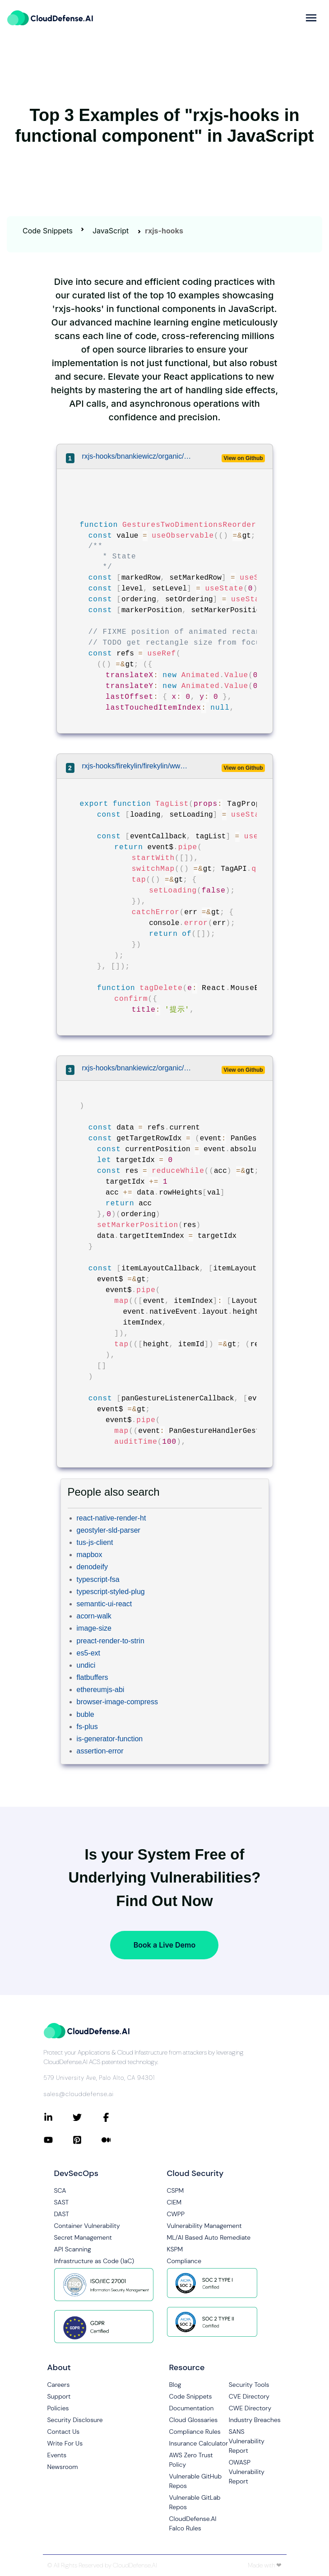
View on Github (243, 458)
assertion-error (100, 1751)
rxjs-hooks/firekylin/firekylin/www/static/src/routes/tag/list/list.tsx (137, 766)
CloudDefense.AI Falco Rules (193, 2523)
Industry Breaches (255, 2420)
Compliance (184, 2261)
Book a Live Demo (164, 1944)
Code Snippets (48, 230)
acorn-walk (94, 1616)
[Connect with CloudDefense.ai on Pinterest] (87, 2139)
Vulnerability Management (204, 2226)
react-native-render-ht (111, 1518)
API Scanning (72, 2249)
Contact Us (63, 2431)
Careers (58, 2385)
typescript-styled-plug (111, 1591)
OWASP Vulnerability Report (246, 2471)
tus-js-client (95, 1542)
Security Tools (249, 2385)
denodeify (92, 1567)
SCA (60, 2190)
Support (59, 2396)
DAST (62, 2214)
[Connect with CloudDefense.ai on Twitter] (87, 2117)
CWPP (176, 2214)
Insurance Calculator (198, 2443)
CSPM (175, 2190)
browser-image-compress (117, 1702)
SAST (61, 2202)
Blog (175, 2385)
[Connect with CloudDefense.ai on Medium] (116, 2139)
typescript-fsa (98, 1579)
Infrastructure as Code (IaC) (94, 2261)
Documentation (191, 2408)
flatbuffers (92, 1677)
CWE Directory (250, 2408)
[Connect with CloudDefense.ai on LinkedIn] (58, 2117)
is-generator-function (110, 1739)
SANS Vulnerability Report (246, 2441)
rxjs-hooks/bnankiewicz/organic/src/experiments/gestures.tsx (137, 456)
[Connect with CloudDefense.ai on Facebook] (116, 2117)
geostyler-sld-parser (108, 1530)
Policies (58, 2408)
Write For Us (65, 2443)
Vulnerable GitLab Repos (195, 2502)
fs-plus (87, 1726)
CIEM (174, 2202)
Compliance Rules (195, 2431)
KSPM (175, 2249)
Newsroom (62, 2467)
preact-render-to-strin (110, 1641)
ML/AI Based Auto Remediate (209, 2237)
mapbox (89, 1554)
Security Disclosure (75, 2420)
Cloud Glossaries (193, 2420)
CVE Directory (249, 2396)
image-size (94, 1628)
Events (57, 2455)
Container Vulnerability (87, 2226)
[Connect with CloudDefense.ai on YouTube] (58, 2139)
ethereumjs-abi (101, 1689)
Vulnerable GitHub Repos (195, 2481)
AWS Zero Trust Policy (191, 2460)
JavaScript (111, 230)
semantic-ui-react (104, 1604)
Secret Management (83, 2237)
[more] (311, 17)
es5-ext (88, 1653)
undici (86, 1665)
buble (85, 1714)
